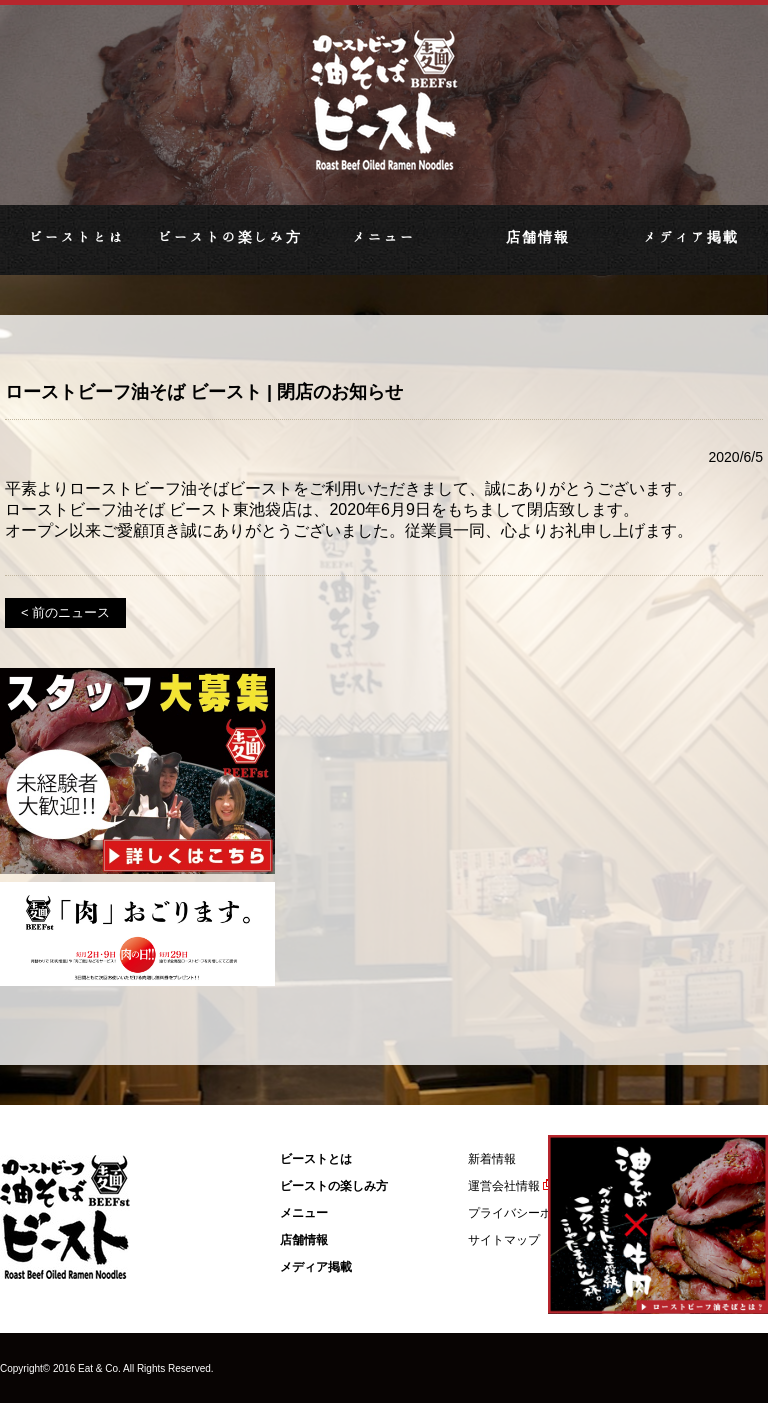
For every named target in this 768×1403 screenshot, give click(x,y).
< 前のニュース (65, 612)
